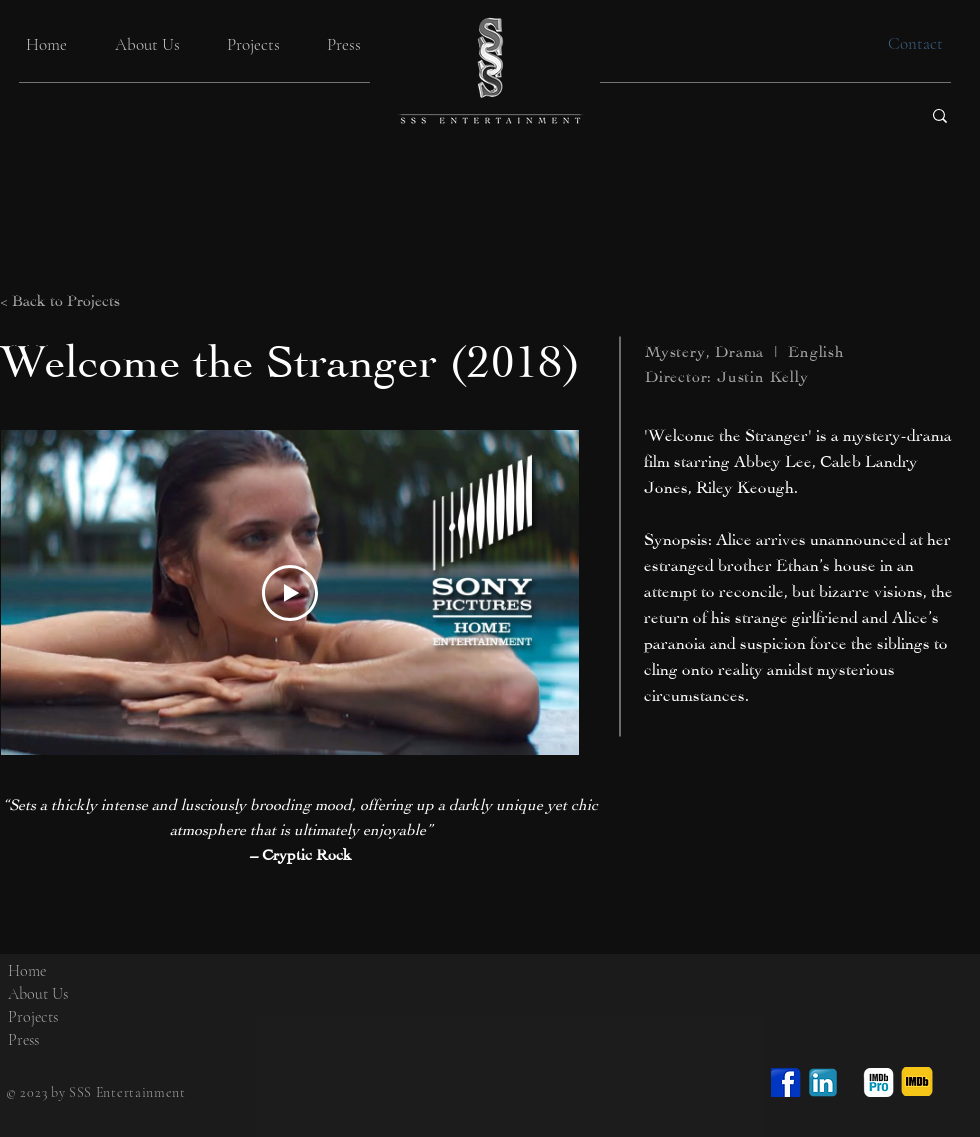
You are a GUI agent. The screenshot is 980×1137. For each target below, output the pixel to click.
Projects (33, 1017)
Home (27, 971)
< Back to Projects (60, 298)
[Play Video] (290, 593)
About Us (38, 994)
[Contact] (915, 43)
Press (23, 1040)
